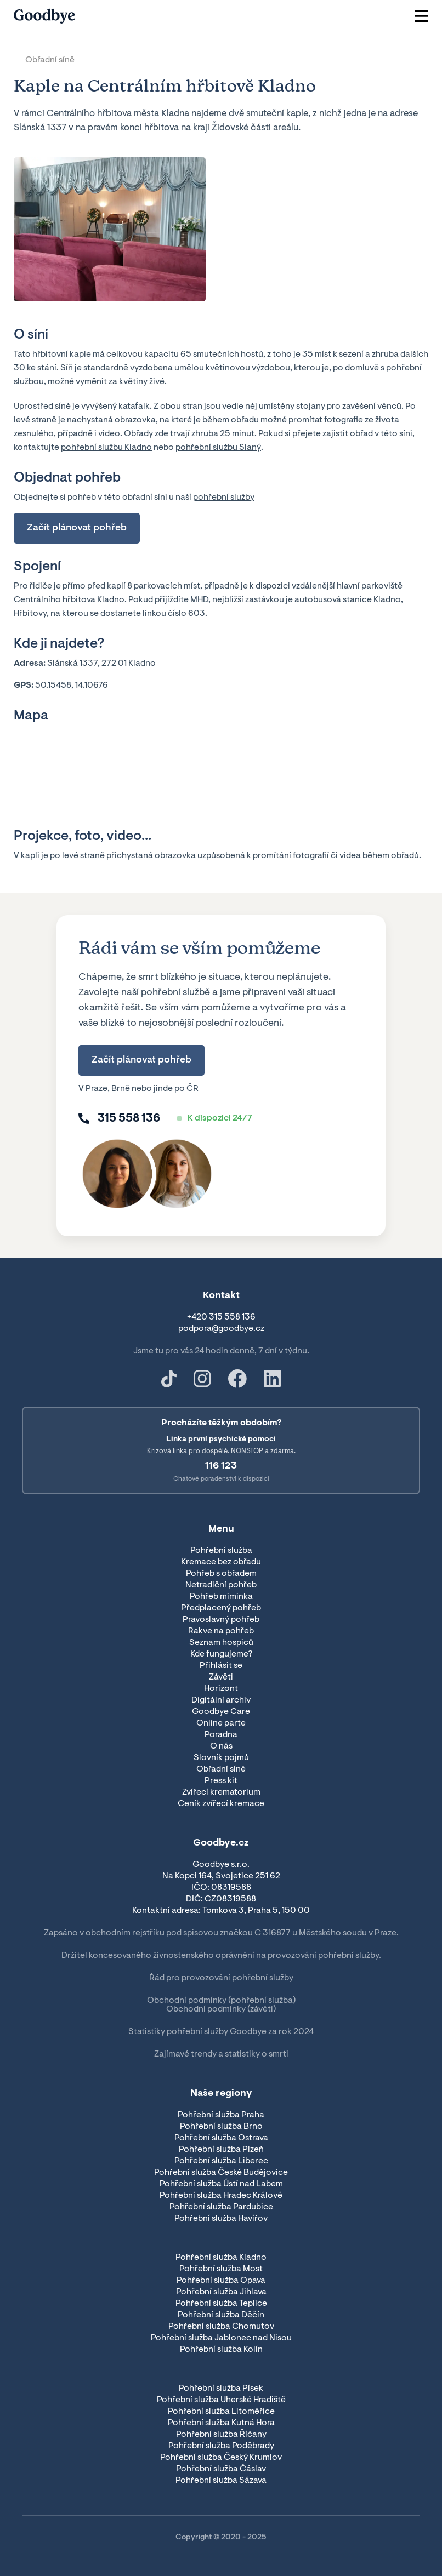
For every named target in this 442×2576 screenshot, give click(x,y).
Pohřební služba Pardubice (221, 2207)
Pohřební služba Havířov (221, 2218)
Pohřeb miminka (221, 1596)
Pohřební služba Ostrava (221, 2138)
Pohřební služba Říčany (221, 2434)
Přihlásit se (221, 1665)
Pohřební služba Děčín (221, 2315)
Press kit (221, 1781)
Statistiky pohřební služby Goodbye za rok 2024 (221, 2031)
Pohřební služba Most (221, 2269)
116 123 (221, 1466)
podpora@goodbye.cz (221, 1328)
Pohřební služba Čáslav (221, 2469)
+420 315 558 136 (221, 1317)
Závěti (221, 1677)
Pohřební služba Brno (221, 2126)
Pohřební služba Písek (221, 2388)
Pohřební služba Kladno (221, 2257)
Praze (96, 1088)
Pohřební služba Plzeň (221, 2149)
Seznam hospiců (221, 1642)
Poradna (221, 1734)
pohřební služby (223, 497)
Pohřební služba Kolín (221, 2349)
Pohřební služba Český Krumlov (221, 2457)
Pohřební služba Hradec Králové (221, 2195)
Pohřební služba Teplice (221, 2303)
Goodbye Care (221, 1711)
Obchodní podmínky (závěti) (221, 2009)
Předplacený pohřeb (221, 1608)
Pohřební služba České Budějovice (221, 2172)
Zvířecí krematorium (221, 1792)
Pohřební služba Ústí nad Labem (221, 2184)
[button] (421, 16)
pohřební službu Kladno (106, 447)
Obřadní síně (50, 60)
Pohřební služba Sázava (221, 2480)
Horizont (221, 1688)
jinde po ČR (176, 1088)
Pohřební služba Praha (221, 2115)
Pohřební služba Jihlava (221, 2292)
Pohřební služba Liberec (221, 2161)
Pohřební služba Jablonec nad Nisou (221, 2338)
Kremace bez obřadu (221, 1562)
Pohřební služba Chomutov (221, 2326)
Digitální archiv (221, 1700)
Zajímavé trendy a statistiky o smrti (221, 2054)
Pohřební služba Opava (221, 2280)
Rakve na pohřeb (221, 1631)
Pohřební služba (221, 1550)
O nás (221, 1746)
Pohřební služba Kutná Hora (221, 2423)
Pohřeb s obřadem (221, 1573)
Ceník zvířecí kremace (221, 1804)
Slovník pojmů (221, 1757)
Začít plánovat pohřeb (77, 528)
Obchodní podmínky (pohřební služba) (221, 2000)
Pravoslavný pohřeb (221, 1619)
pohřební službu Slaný (218, 447)
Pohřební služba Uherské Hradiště (221, 2400)
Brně (120, 1088)
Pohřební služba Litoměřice (221, 2411)
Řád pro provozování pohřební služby (221, 1978)
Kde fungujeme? (221, 1654)
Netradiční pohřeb (221, 1585)
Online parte (221, 1723)
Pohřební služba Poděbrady (221, 2446)
